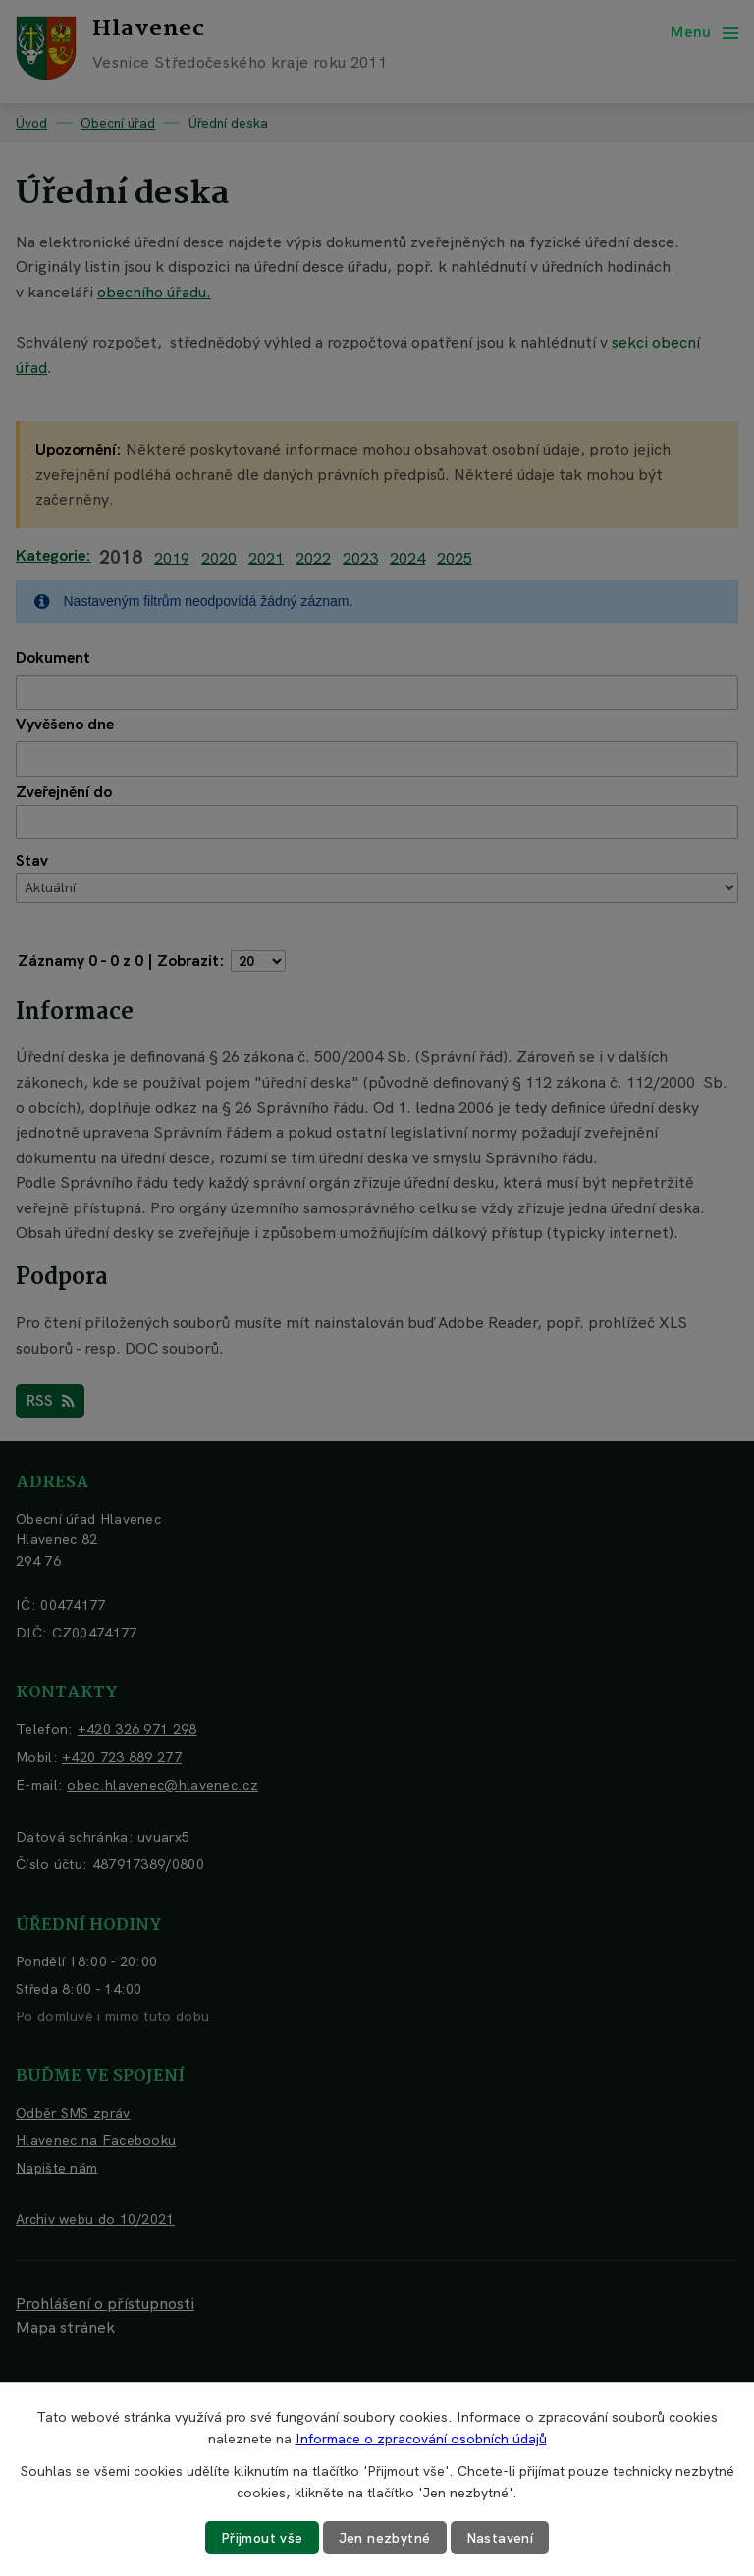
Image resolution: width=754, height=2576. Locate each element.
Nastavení (500, 2538)
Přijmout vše (262, 2538)
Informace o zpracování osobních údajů (421, 2438)
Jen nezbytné (385, 2538)
